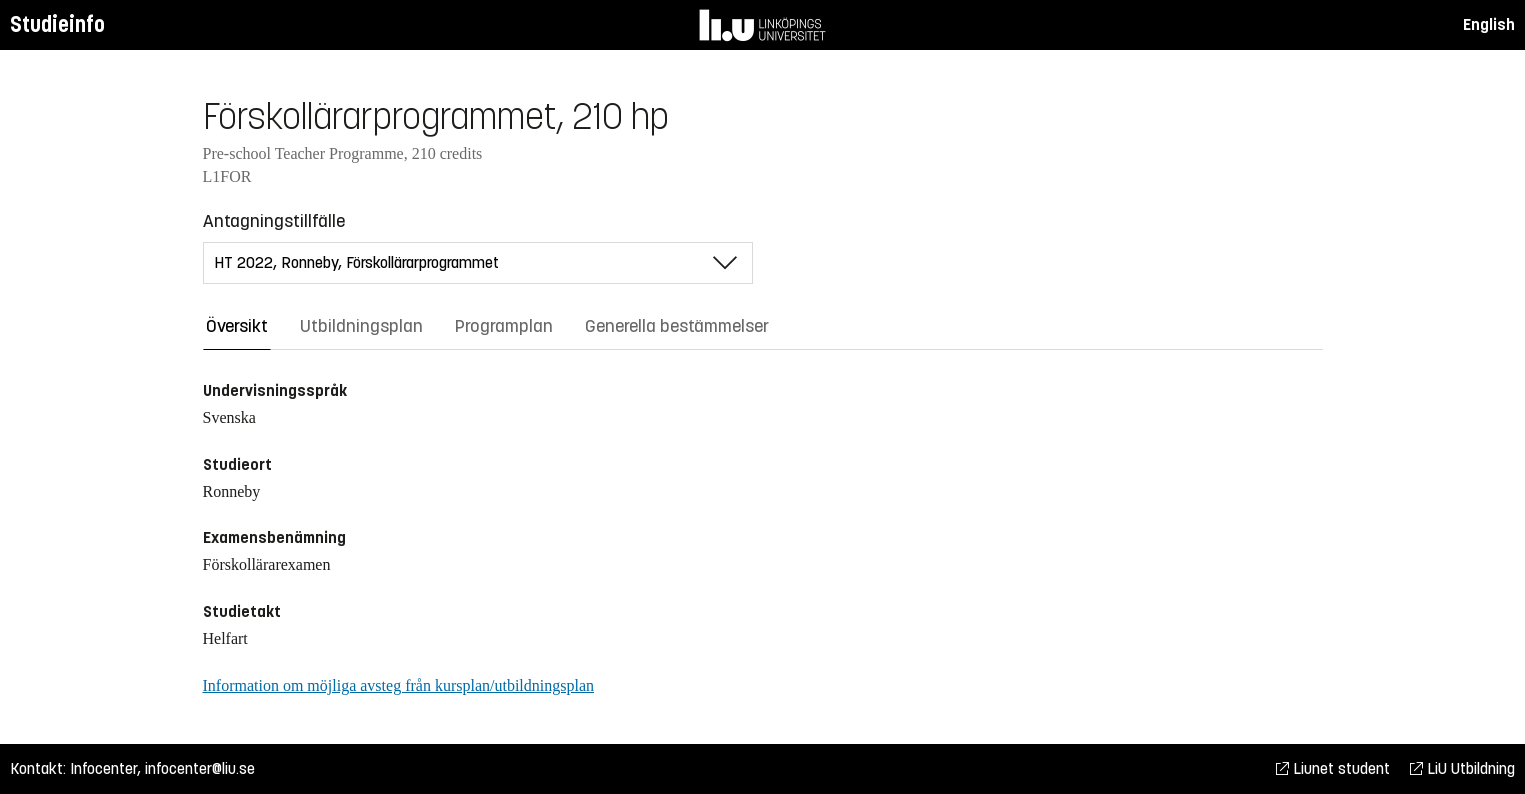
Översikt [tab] (237, 326)
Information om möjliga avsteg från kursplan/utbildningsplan (398, 685)
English (1489, 24)
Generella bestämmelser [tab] (677, 326)
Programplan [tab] (504, 326)
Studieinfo (57, 24)
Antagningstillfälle (274, 221)
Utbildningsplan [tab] (361, 326)
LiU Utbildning (1462, 768)
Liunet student (1333, 768)
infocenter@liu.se (200, 768)
